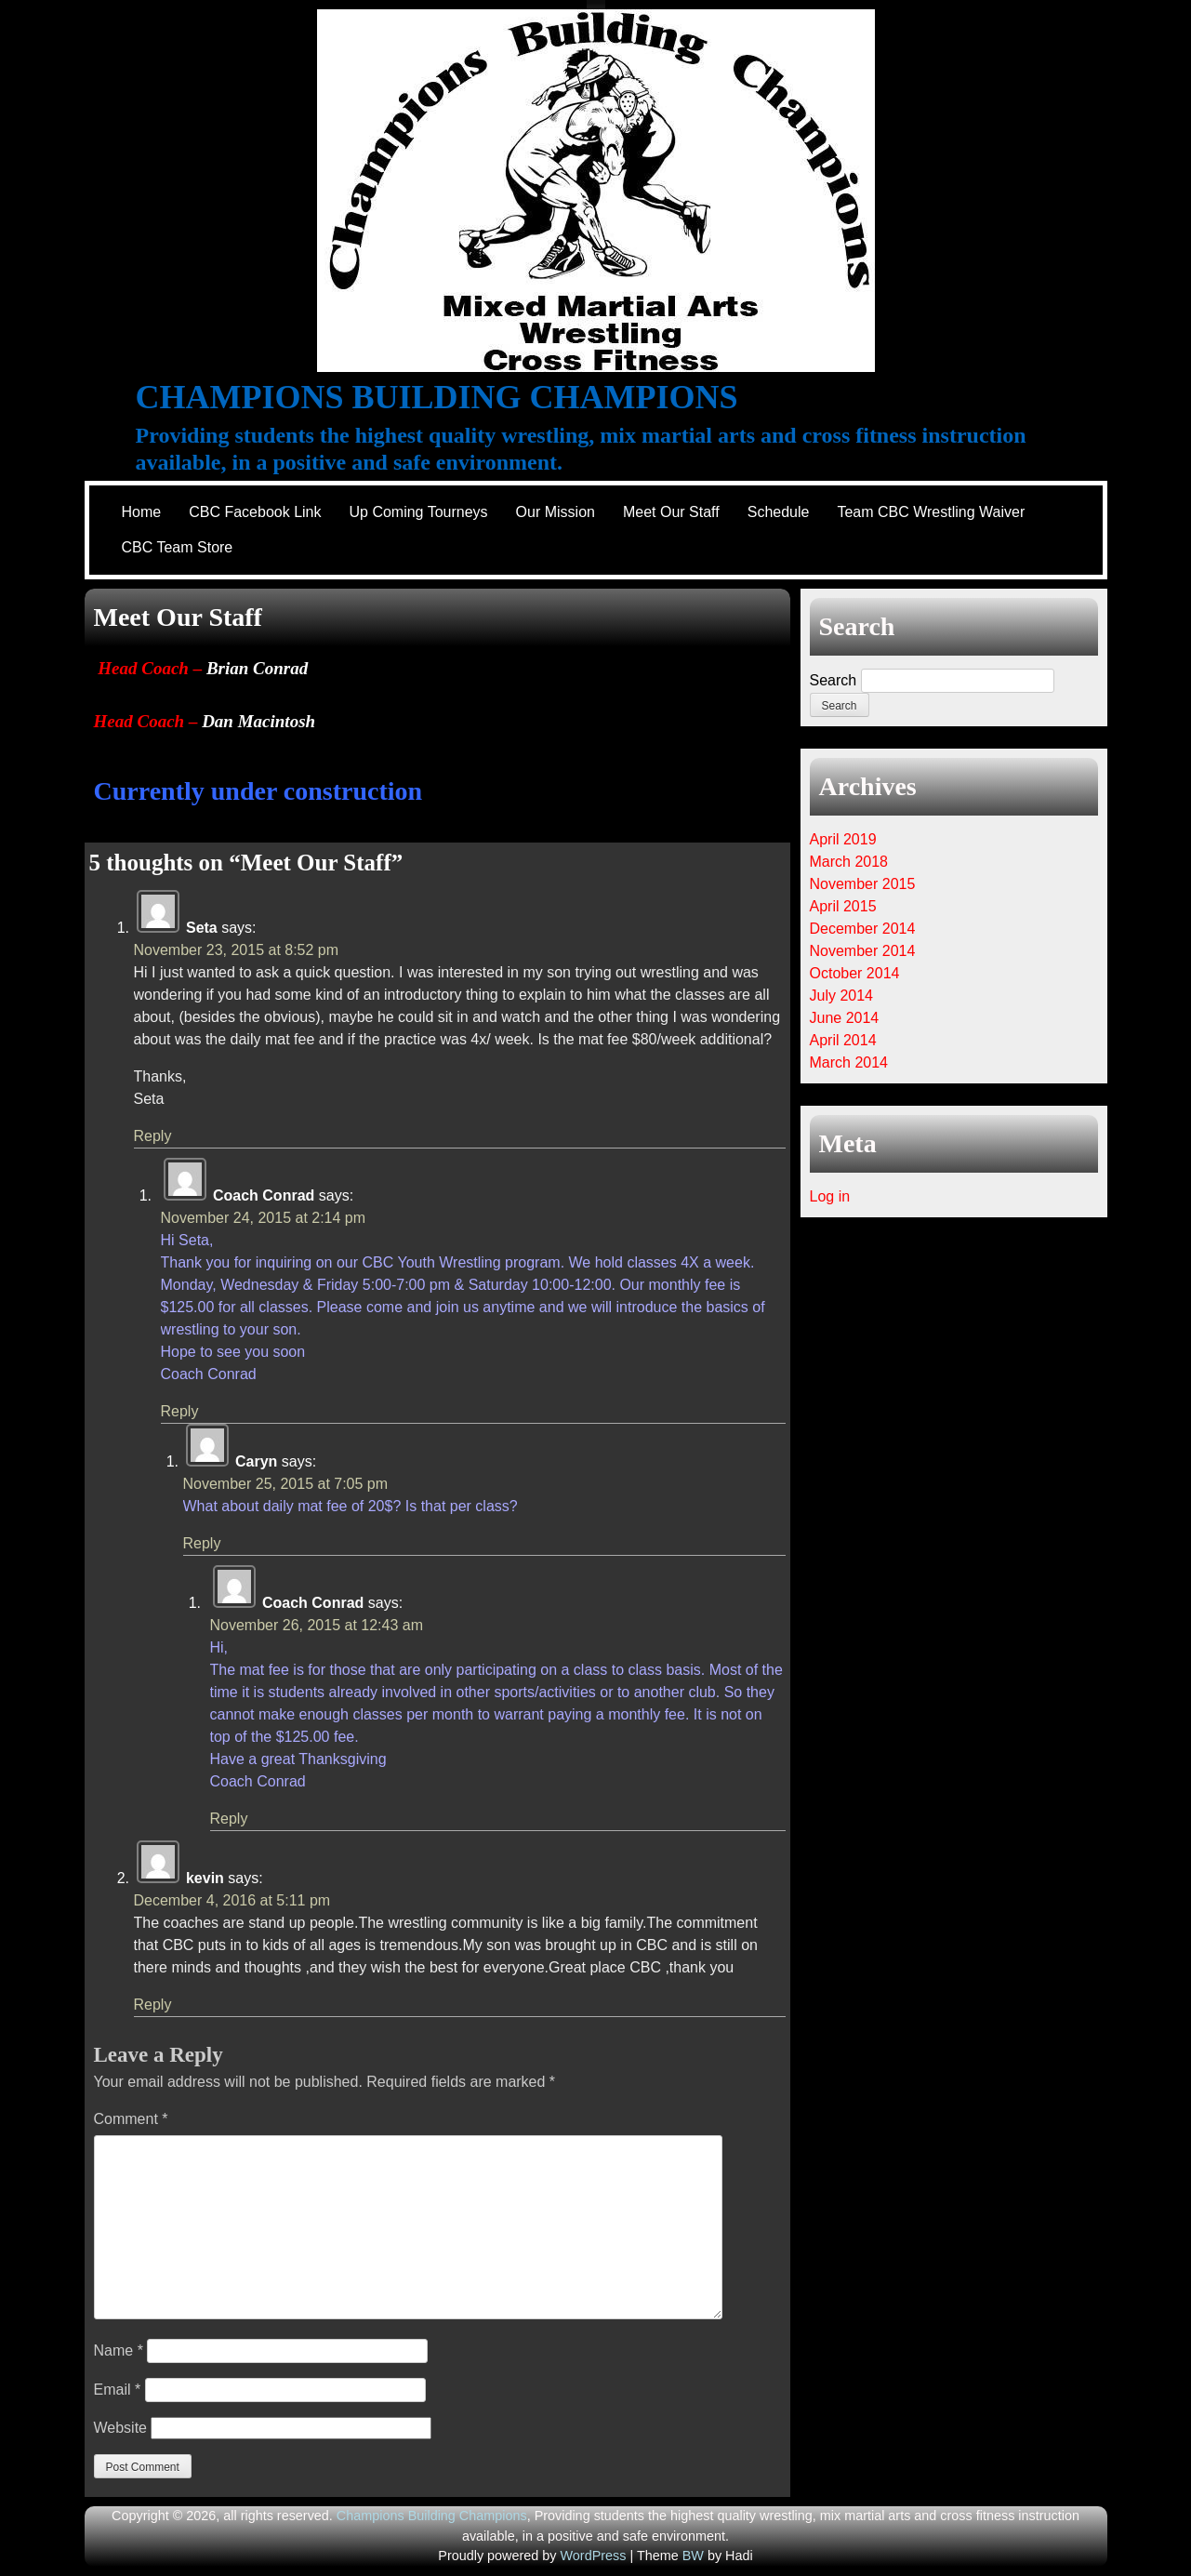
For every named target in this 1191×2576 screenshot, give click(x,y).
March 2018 (849, 862)
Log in (830, 1196)
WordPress (594, 2555)
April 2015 (843, 906)
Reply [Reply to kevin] (153, 2004)
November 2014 (863, 951)
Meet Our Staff (671, 512)
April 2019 (843, 839)
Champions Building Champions (437, 397)
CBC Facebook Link (255, 512)
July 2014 (842, 995)
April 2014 (843, 1040)
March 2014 (849, 1062)
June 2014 (845, 1018)
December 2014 (863, 928)
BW (693, 2555)
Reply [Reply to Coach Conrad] (180, 1411)
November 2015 (863, 884)
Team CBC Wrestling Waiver (931, 512)
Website (121, 2428)
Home (142, 512)
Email (117, 2389)
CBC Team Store (177, 547)
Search (833, 680)
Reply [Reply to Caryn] (202, 1543)
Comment (131, 2119)
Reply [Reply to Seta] (153, 1136)
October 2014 (855, 973)
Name (118, 2350)
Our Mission (555, 512)
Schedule (779, 512)
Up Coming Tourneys (418, 512)
